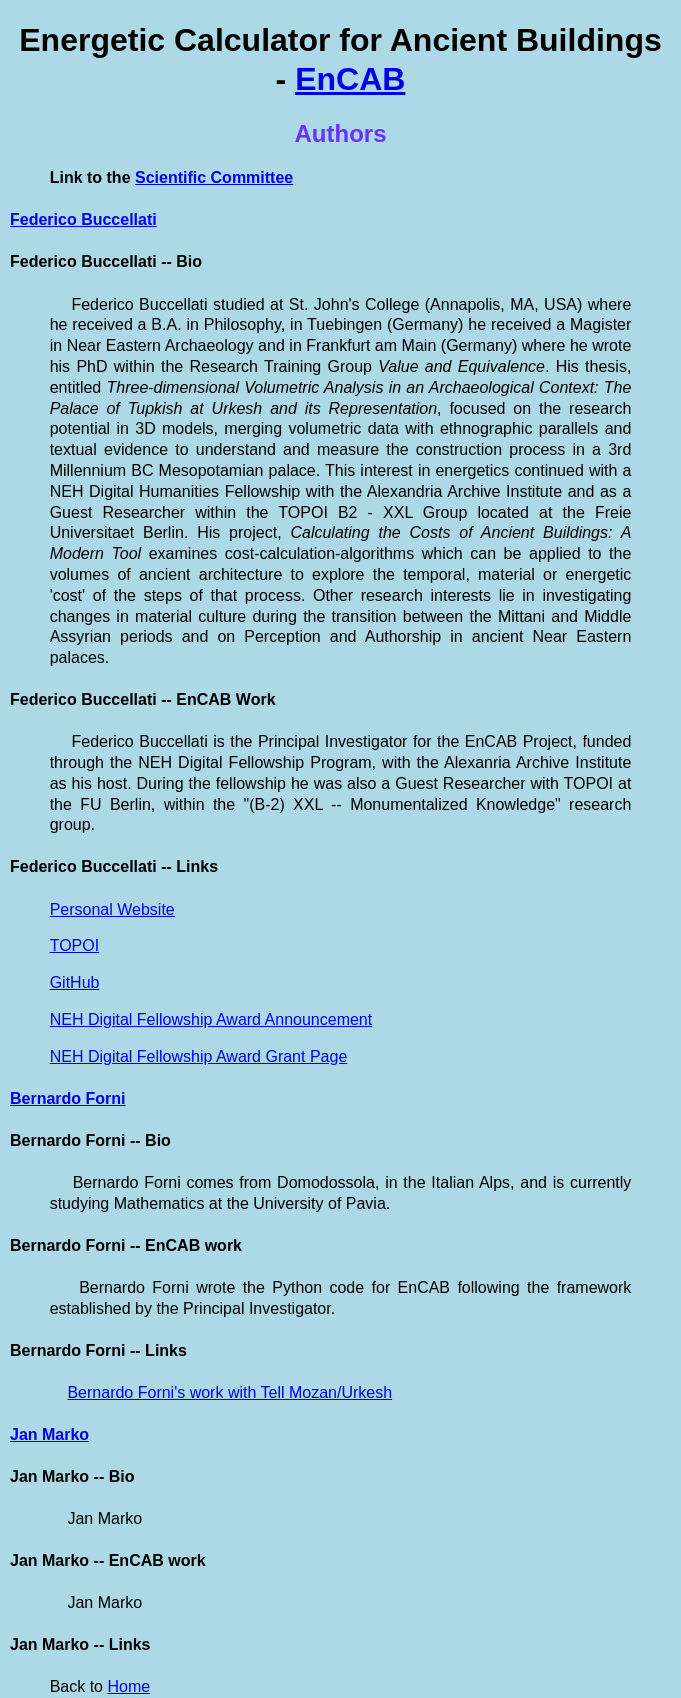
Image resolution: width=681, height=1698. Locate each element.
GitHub (75, 982)
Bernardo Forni (68, 1098)
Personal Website (112, 909)
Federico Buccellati (83, 219)
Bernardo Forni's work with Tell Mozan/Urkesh (229, 1392)
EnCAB (350, 79)
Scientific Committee (214, 177)
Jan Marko (49, 1434)
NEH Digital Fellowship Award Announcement (211, 1019)
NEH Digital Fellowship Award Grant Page (199, 1056)
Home (128, 1686)
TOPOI (75, 945)
